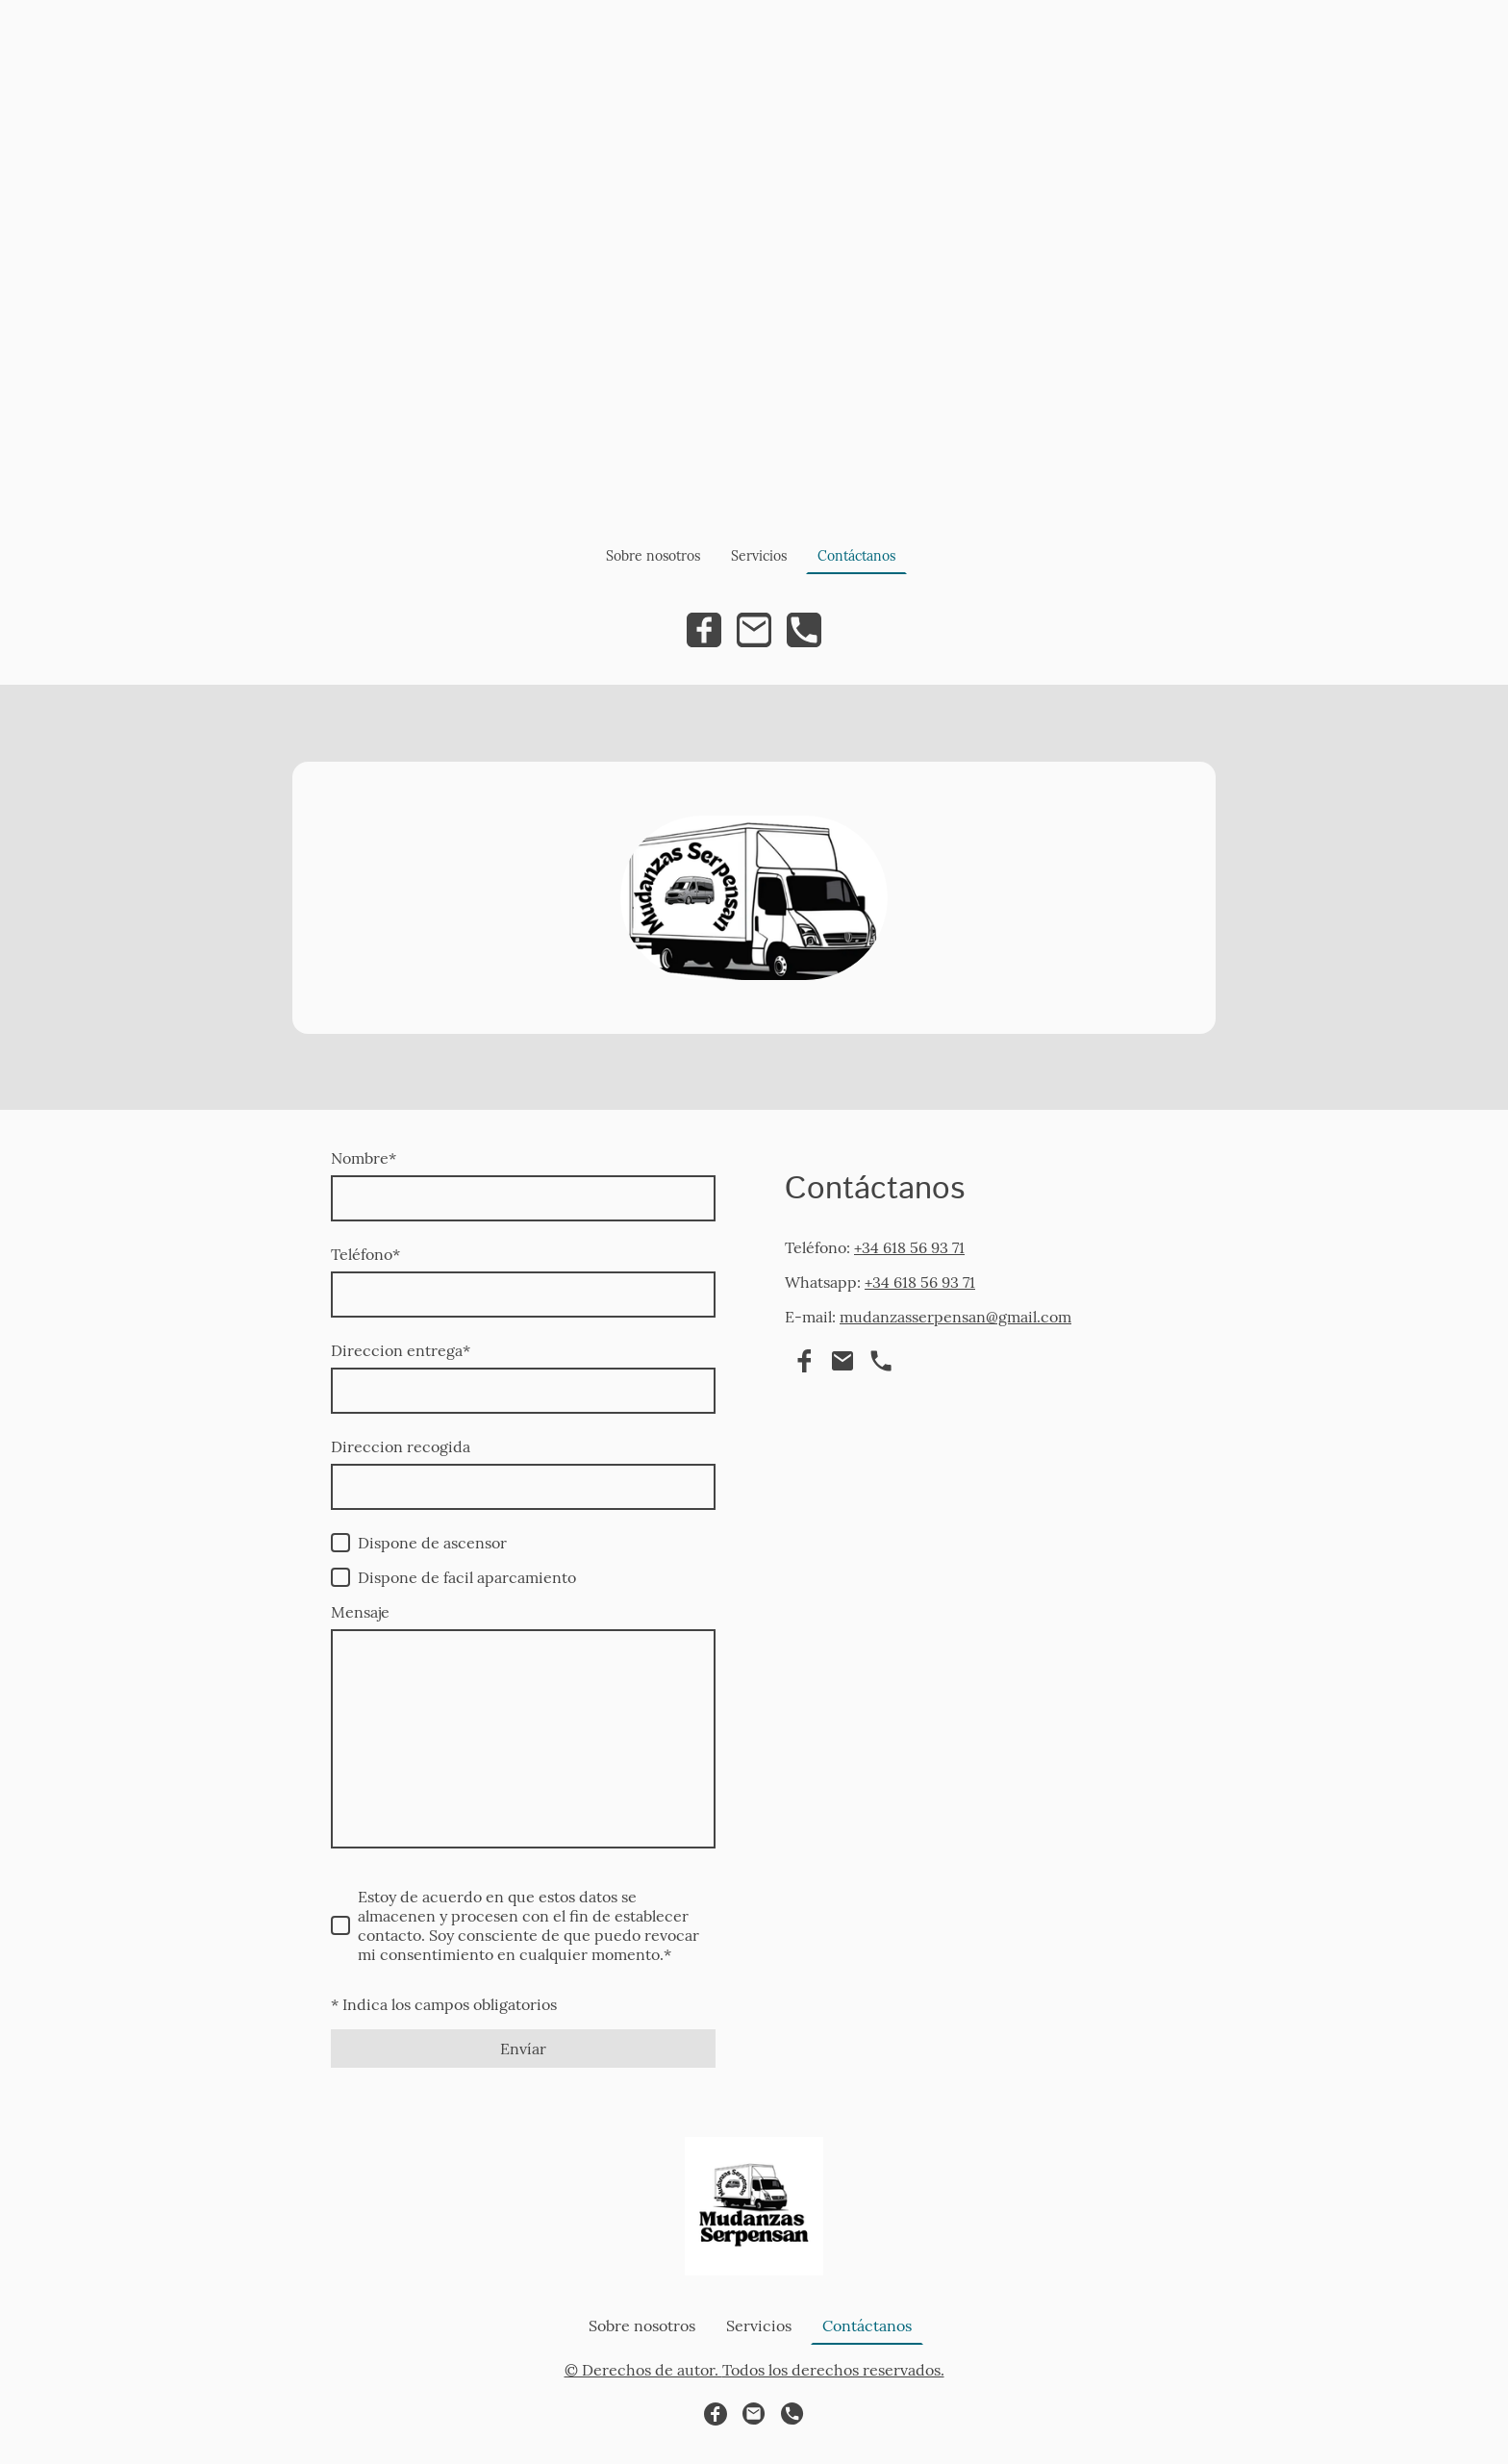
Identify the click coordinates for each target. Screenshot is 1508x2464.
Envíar (523, 2048)
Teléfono (365, 1254)
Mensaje (360, 1612)
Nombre (363, 1158)
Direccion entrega (400, 1350)
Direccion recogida (400, 1446)
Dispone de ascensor (432, 1542)
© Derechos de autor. (643, 2369)
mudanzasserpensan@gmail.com (955, 1316)
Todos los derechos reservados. (833, 2369)
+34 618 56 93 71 (909, 1247)
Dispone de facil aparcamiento (467, 1577)
